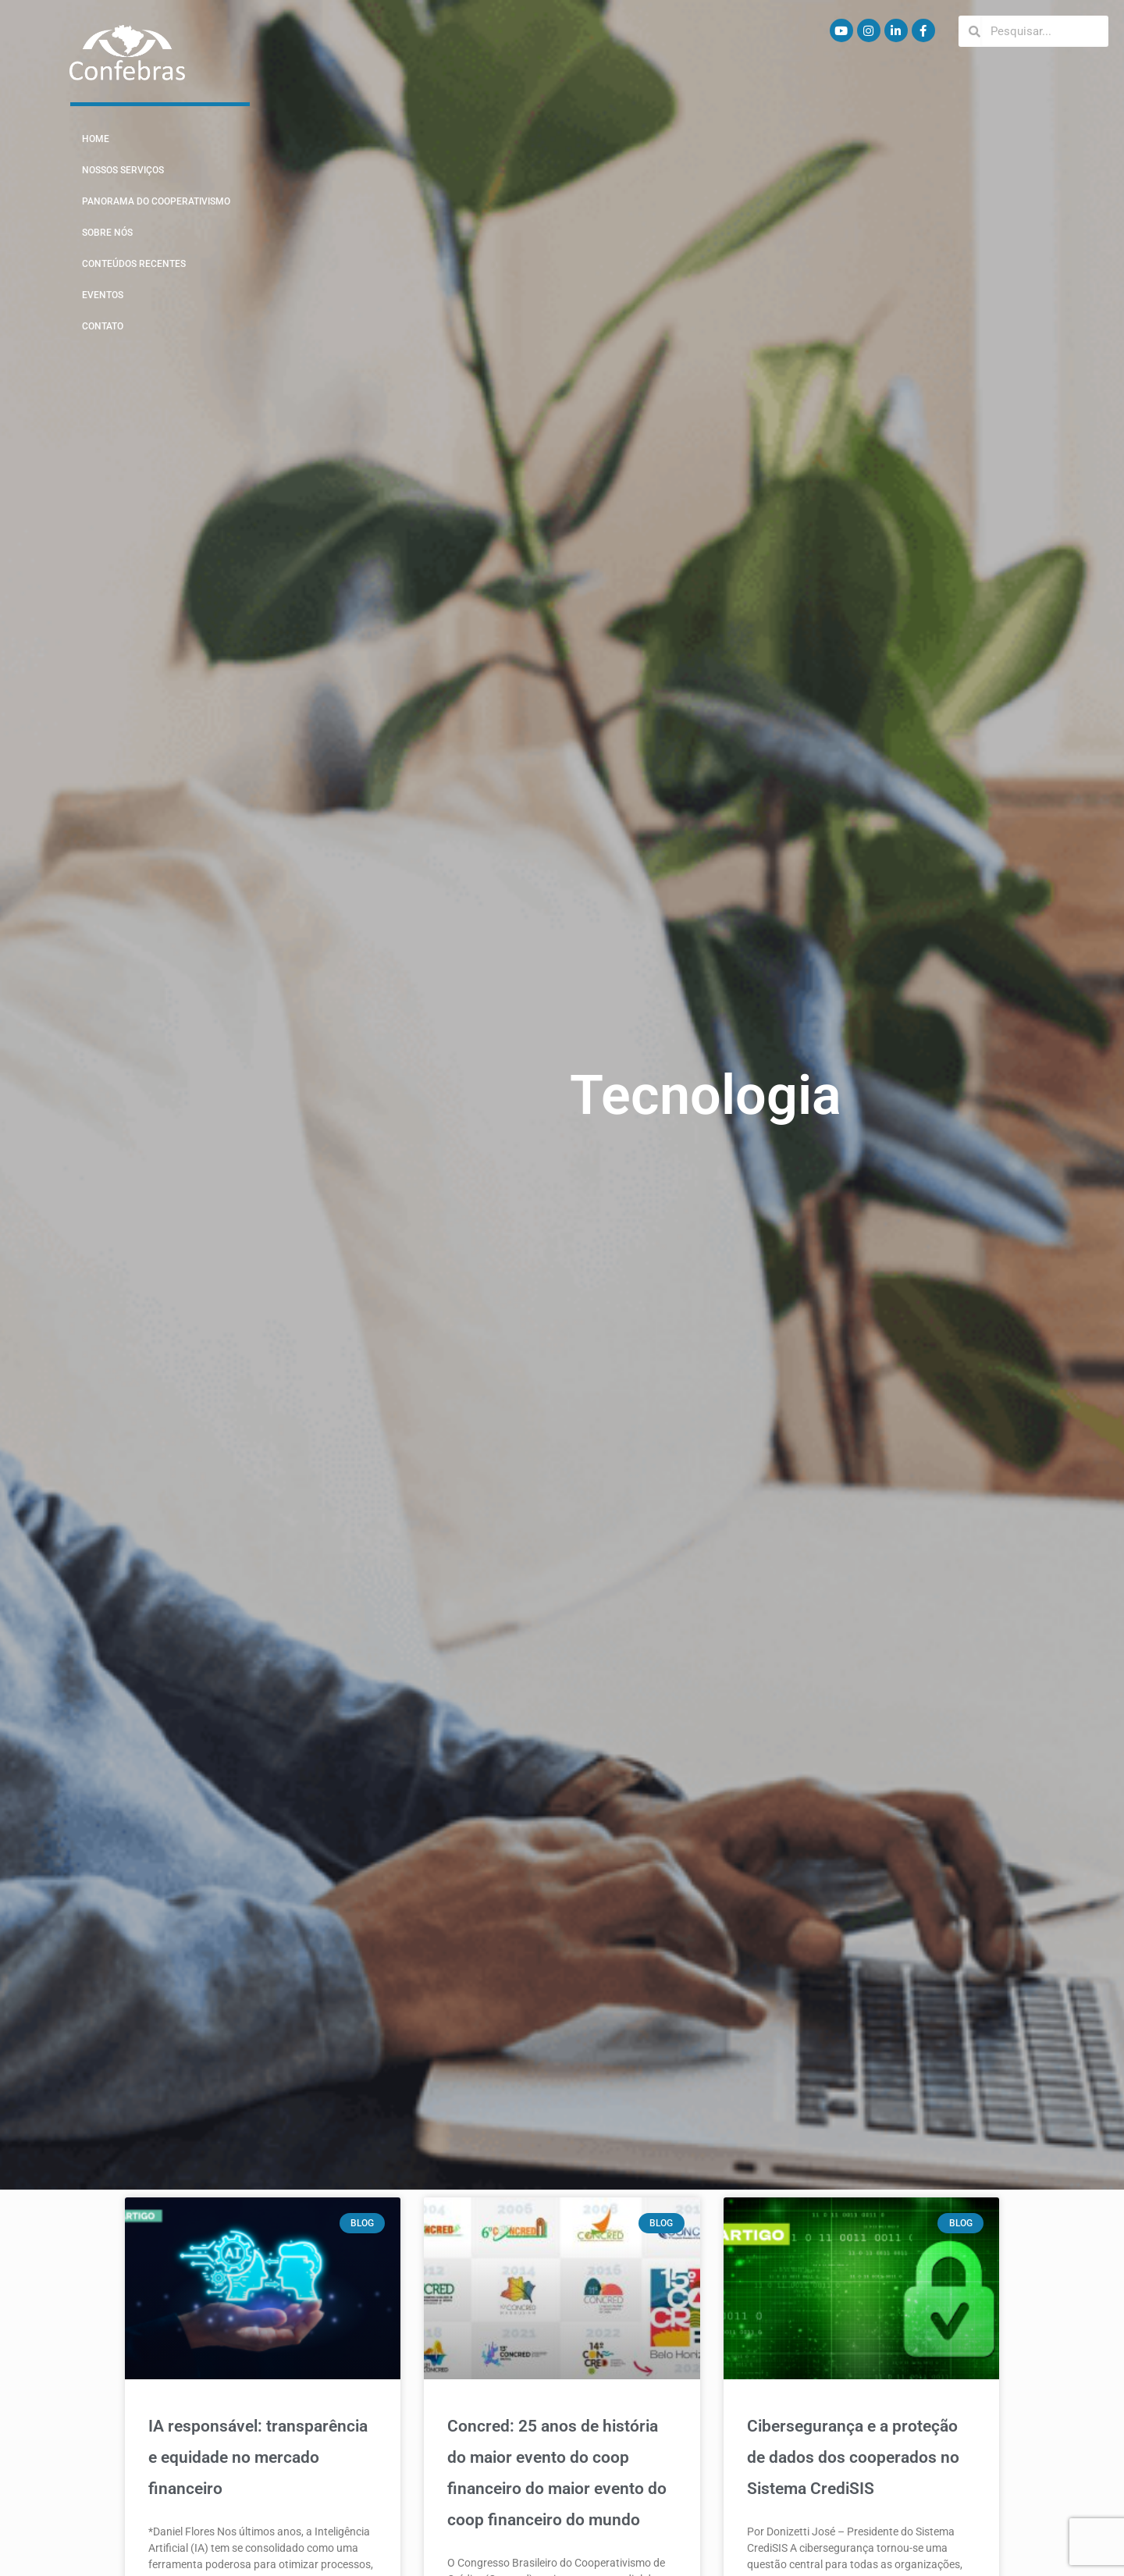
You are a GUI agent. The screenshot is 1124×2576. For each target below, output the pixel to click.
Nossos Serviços (123, 170)
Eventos (102, 295)
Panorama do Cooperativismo (156, 201)
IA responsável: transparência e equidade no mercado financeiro (258, 2457)
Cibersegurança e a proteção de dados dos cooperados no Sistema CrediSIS (853, 2457)
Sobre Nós (107, 232)
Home (95, 138)
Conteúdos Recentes (134, 263)
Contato (102, 326)
